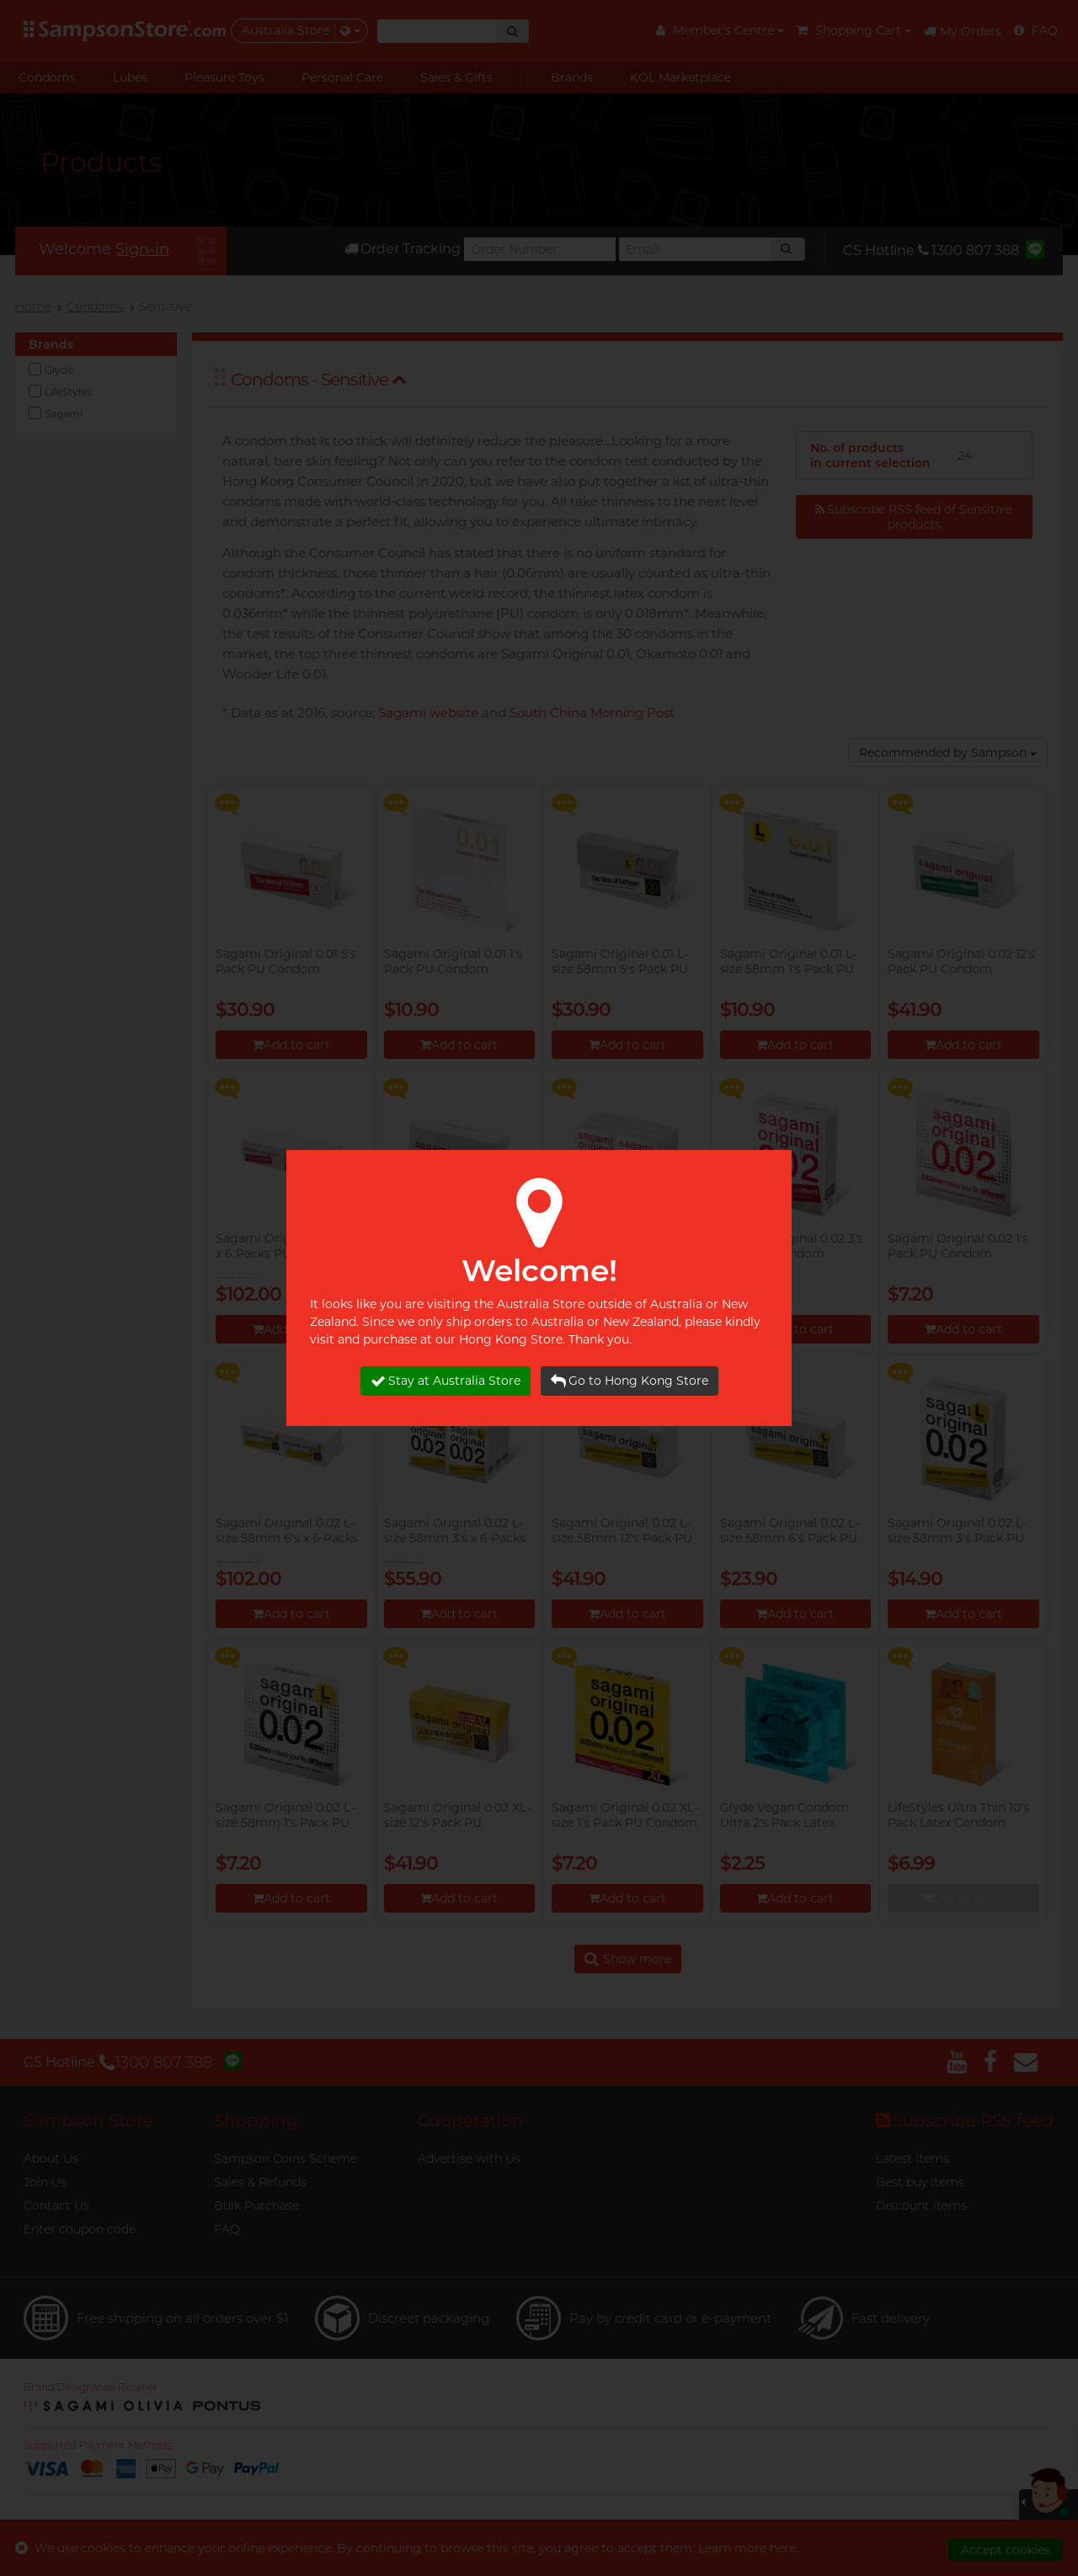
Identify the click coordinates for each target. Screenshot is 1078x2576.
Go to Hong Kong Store (629, 1381)
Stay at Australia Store (445, 1381)
